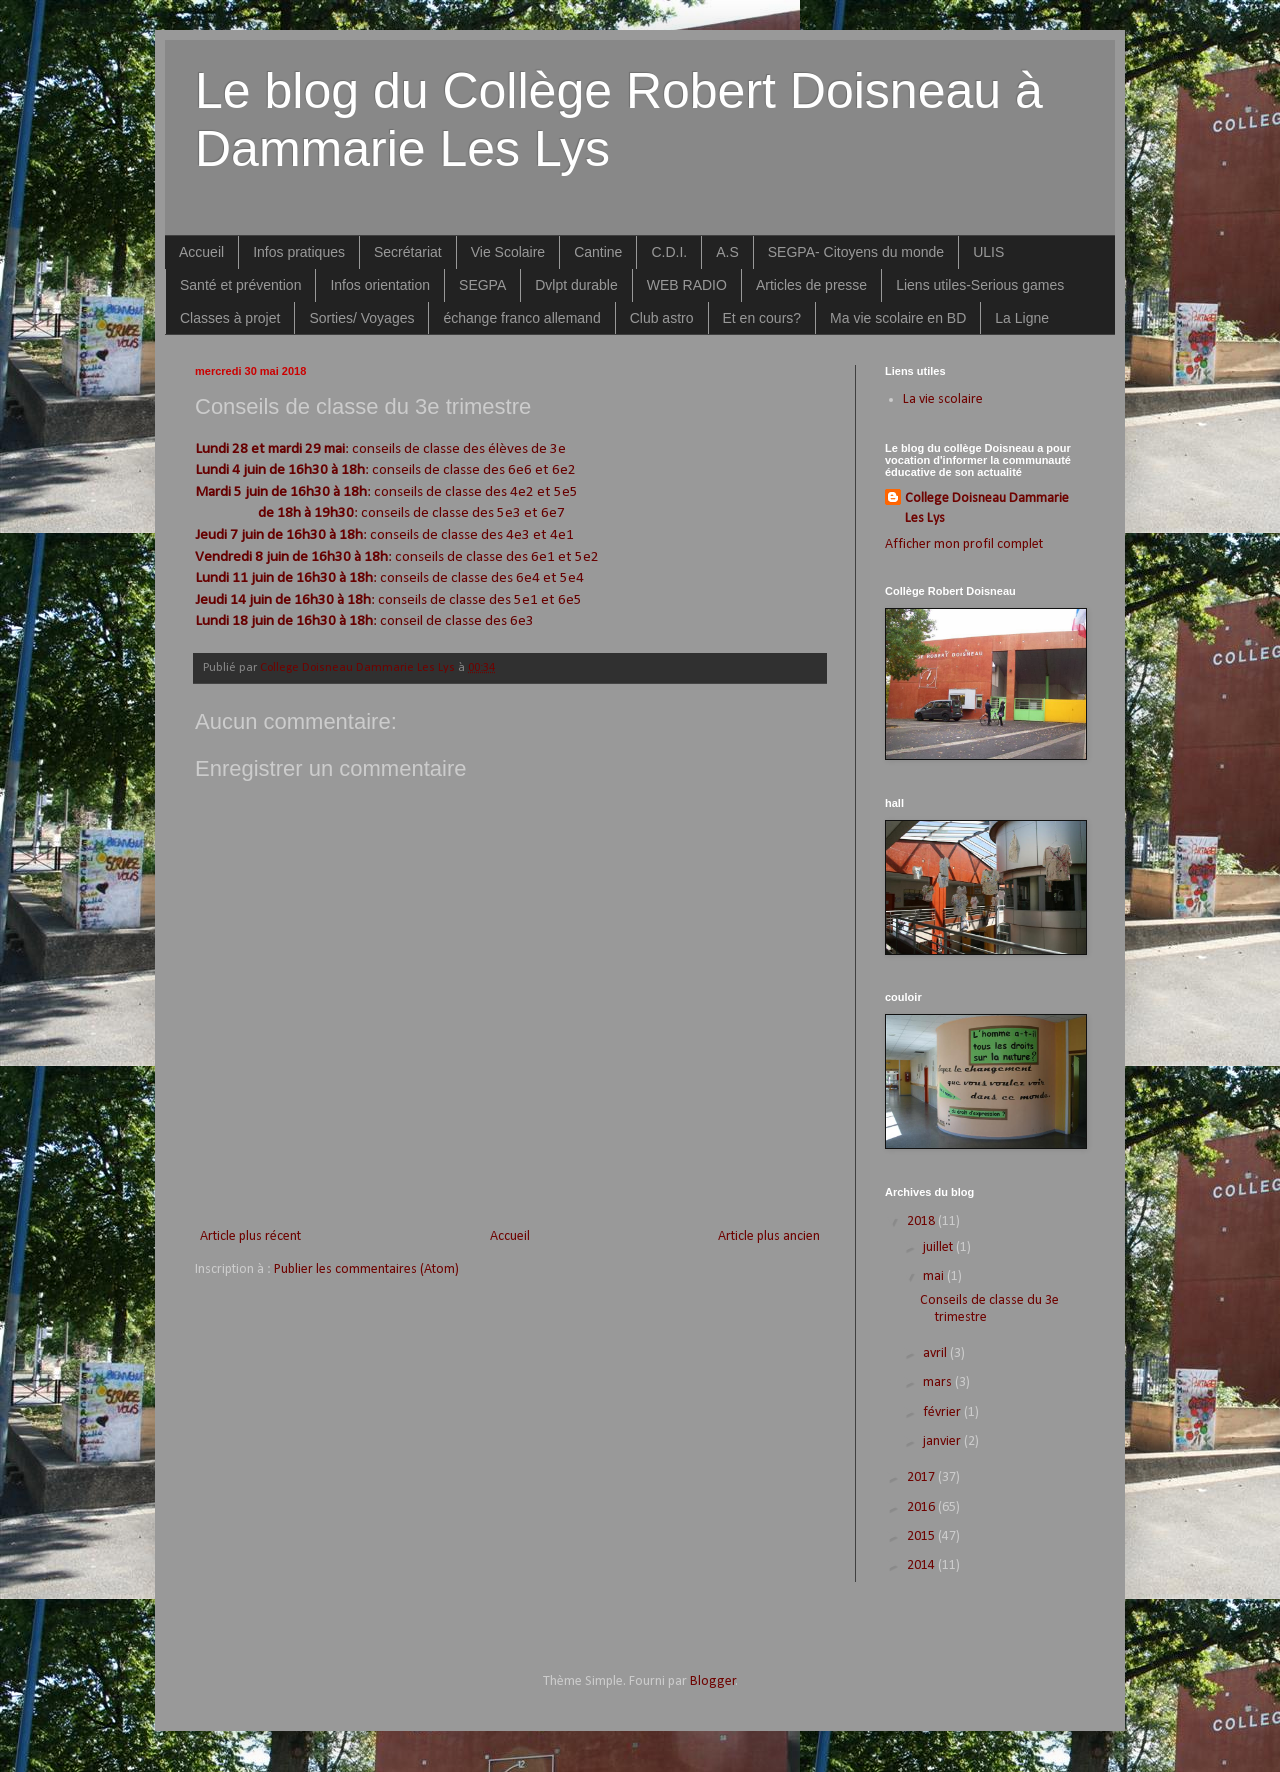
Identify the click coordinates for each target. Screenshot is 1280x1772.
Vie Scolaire (508, 252)
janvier (943, 1441)
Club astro (662, 318)
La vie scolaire (943, 399)
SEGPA (482, 285)
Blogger (713, 1681)
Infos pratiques (299, 252)
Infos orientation (380, 285)
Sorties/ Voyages (361, 318)
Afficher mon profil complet (964, 544)
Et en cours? (762, 318)
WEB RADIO (687, 285)
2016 (922, 1507)
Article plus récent (250, 1236)
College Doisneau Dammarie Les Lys (987, 508)
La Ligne (1022, 318)
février (943, 1412)
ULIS (988, 252)
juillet (939, 1247)
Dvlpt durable (576, 285)
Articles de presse (811, 285)
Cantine (598, 252)
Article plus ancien (769, 1236)
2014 (922, 1565)
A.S (727, 252)
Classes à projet (230, 318)
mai (935, 1276)
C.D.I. (669, 252)
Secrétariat (408, 252)
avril (936, 1353)
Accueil (201, 252)
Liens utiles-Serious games (980, 285)
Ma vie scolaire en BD (898, 318)
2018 (922, 1221)
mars (939, 1382)
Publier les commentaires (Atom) (366, 1269)
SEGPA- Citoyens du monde (856, 252)
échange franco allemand (521, 318)
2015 (922, 1536)
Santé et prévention (240, 285)
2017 (922, 1477)
